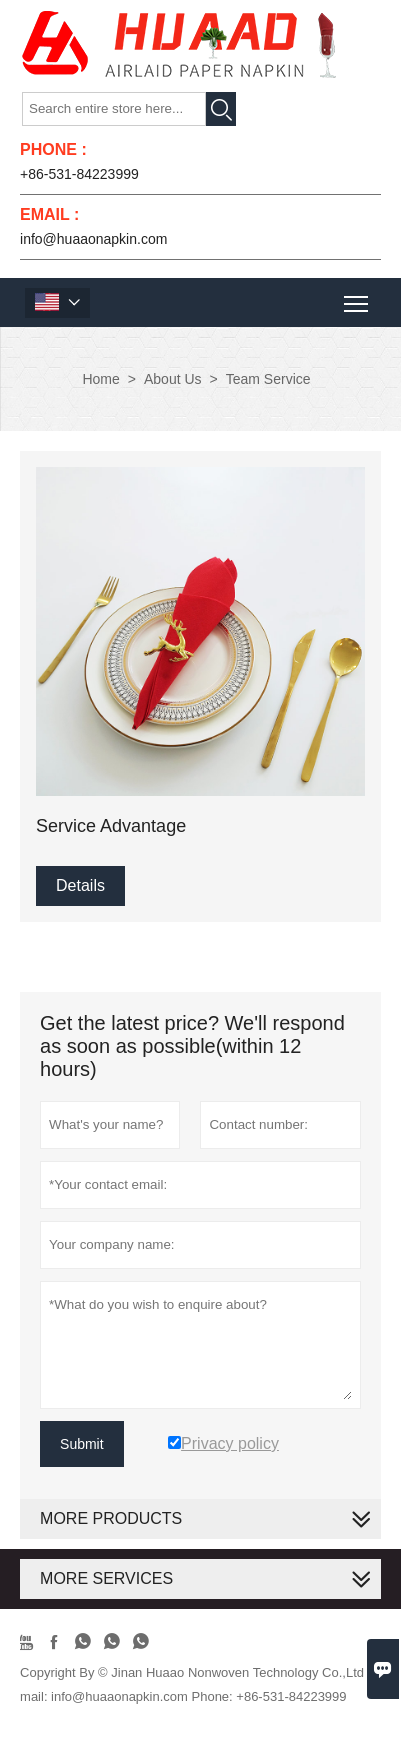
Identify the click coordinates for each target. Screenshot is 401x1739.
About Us (173, 379)
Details (80, 885)
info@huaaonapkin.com (93, 239)
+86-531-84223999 (79, 174)
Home (100, 379)
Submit (82, 1444)
